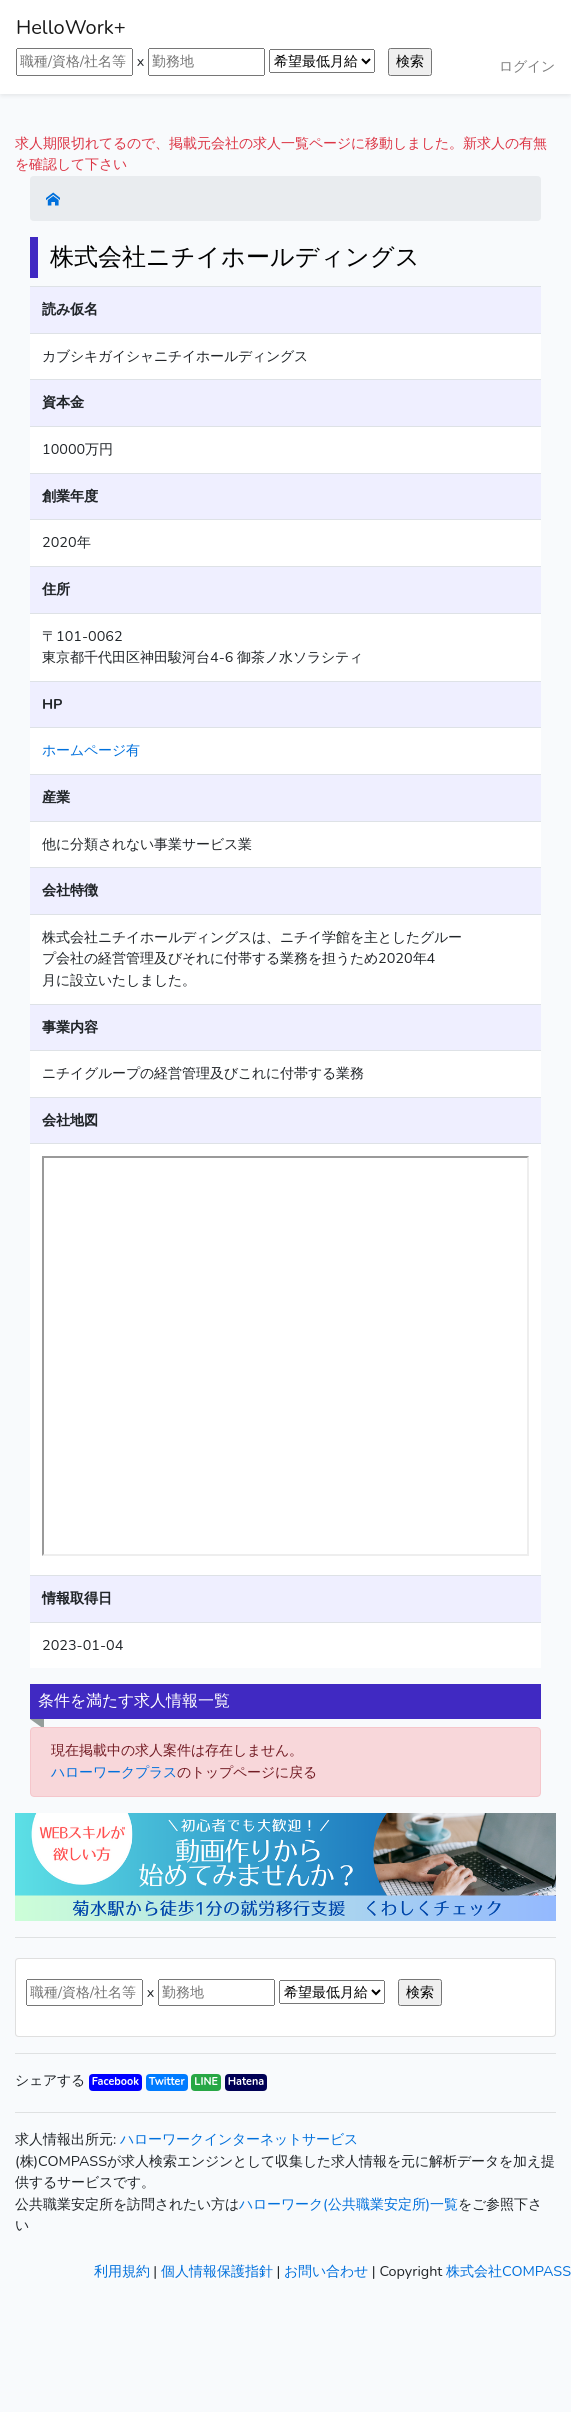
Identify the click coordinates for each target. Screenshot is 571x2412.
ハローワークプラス (114, 1772)
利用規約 (122, 2271)
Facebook (115, 2081)
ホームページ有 (91, 750)
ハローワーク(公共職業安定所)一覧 (348, 2204)
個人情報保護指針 (217, 2271)
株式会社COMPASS (508, 2271)
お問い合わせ (326, 2271)
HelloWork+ (71, 27)
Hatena (246, 2081)
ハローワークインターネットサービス (239, 2139)
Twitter (167, 2081)
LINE (206, 2081)
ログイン (527, 66)
